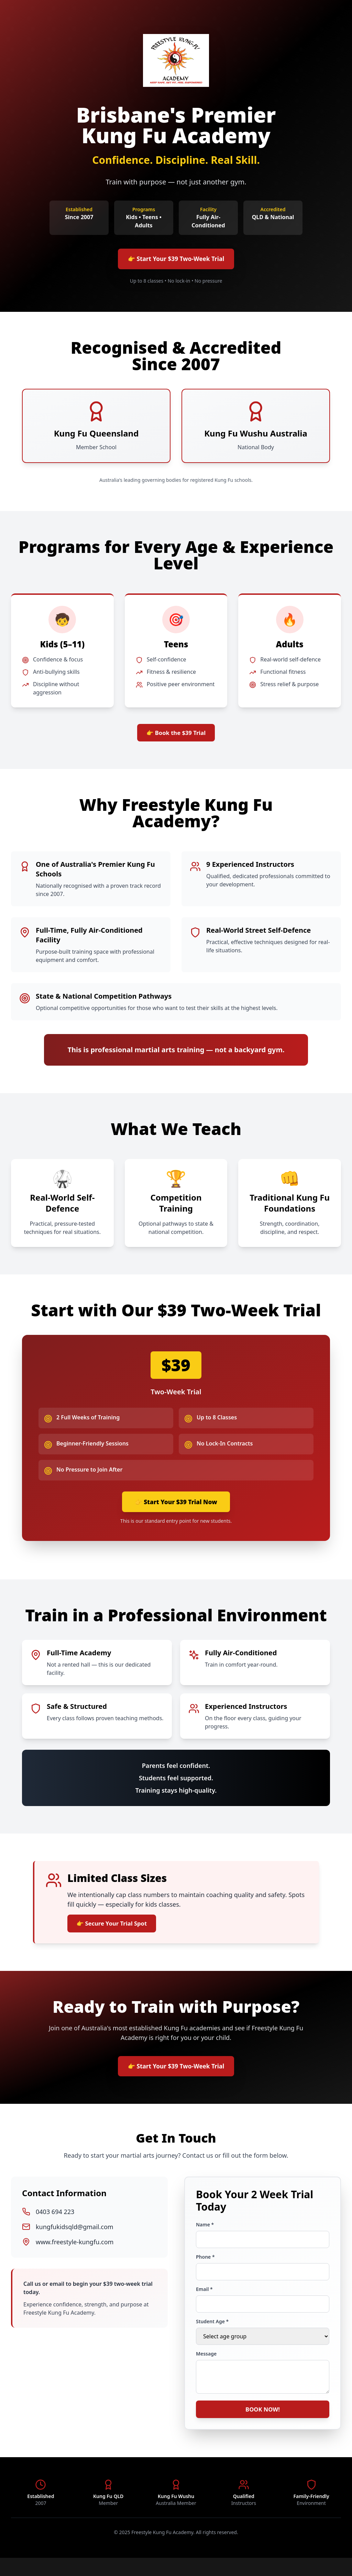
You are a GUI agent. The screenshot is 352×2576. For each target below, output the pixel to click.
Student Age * (212, 2336)
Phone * (205, 2271)
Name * (205, 2239)
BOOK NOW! (262, 2426)
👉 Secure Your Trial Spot (116, 1933)
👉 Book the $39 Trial (176, 737)
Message (206, 2368)
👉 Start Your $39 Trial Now (176, 1508)
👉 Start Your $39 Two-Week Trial (176, 260)
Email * (204, 2303)
